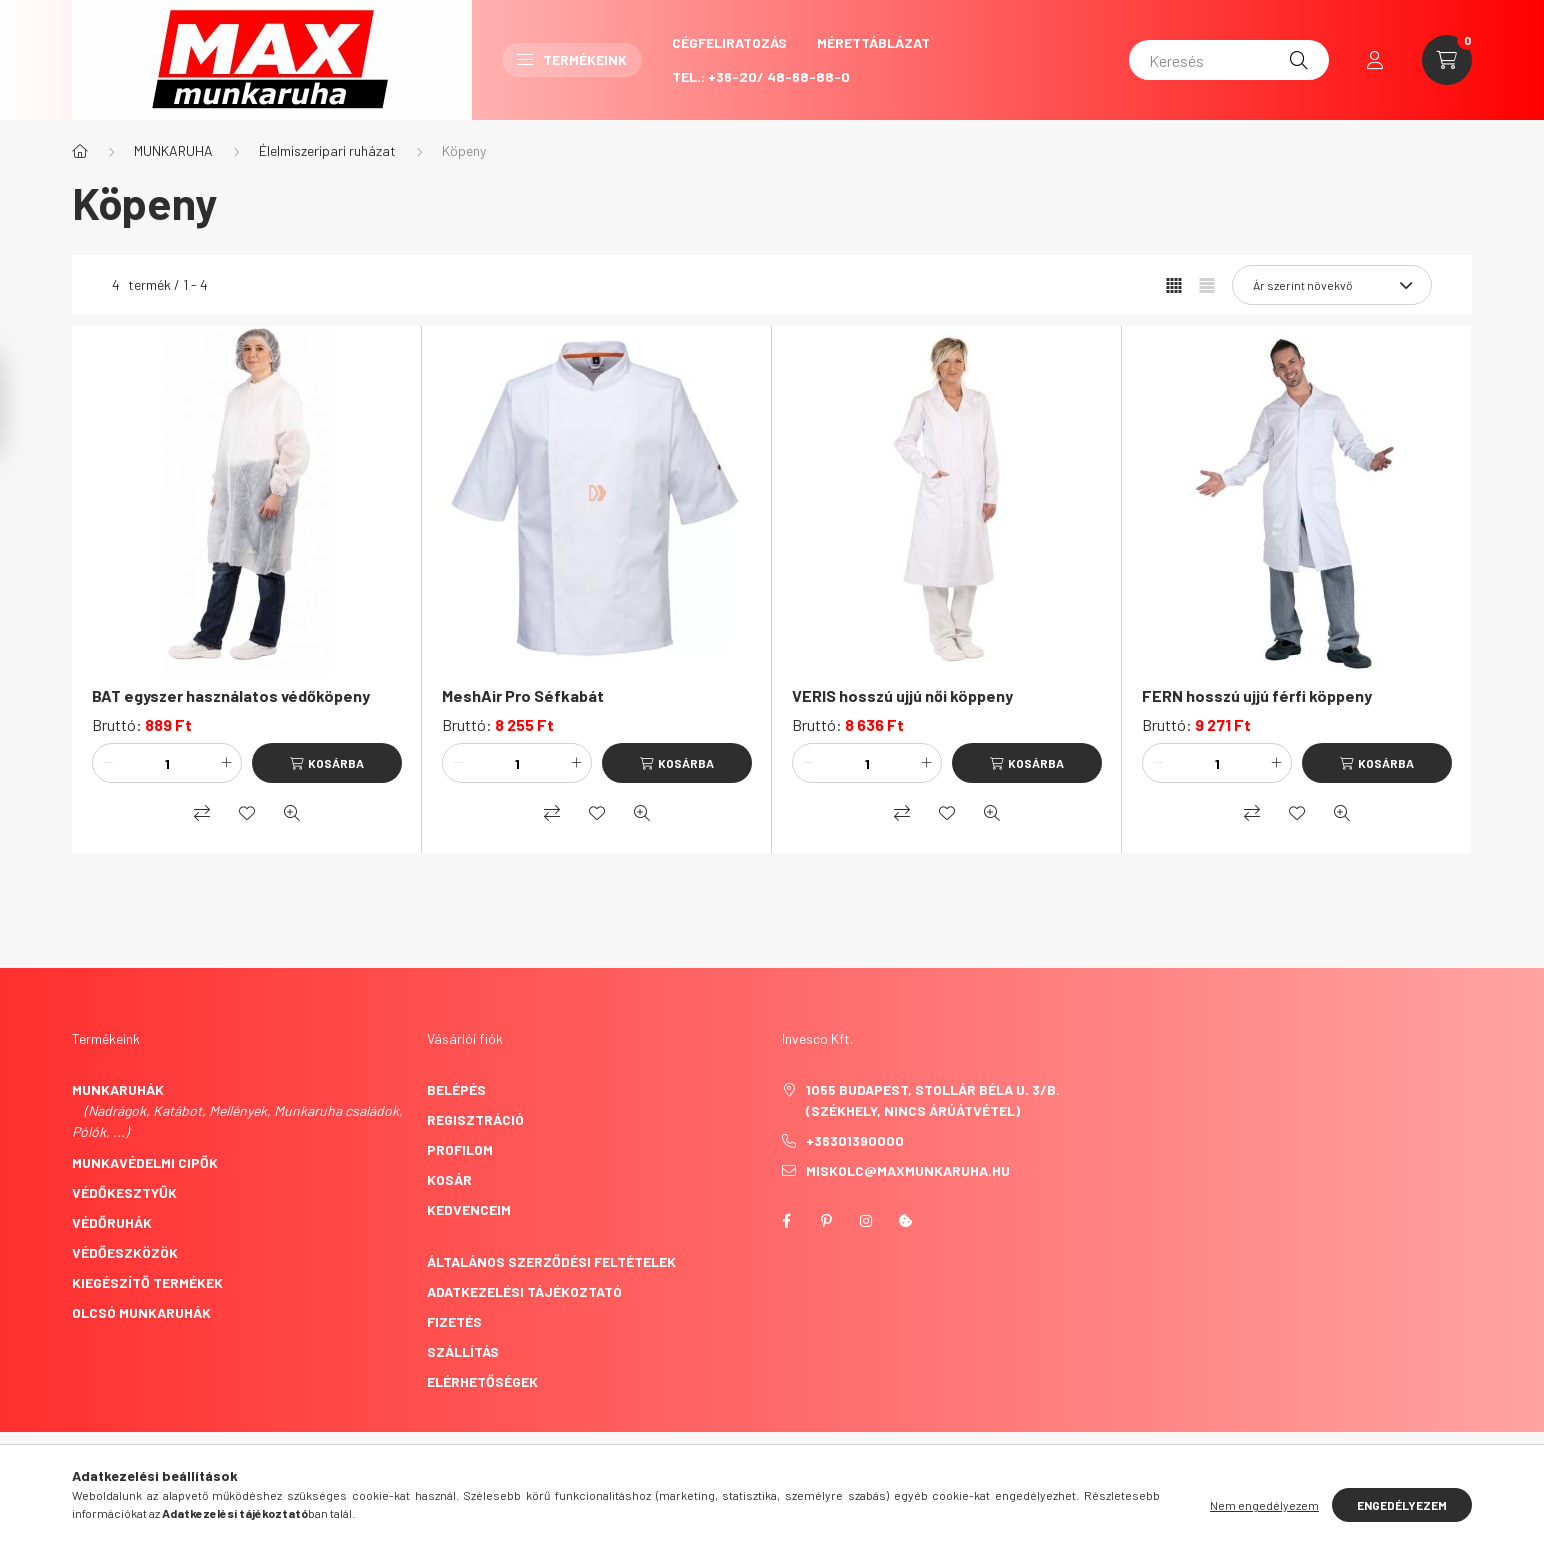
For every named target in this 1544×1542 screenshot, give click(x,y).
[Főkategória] (80, 151)
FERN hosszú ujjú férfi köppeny (1257, 695)
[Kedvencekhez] (247, 813)
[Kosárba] (327, 763)
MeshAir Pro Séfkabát (523, 695)
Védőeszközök (125, 1252)
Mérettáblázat (873, 42)
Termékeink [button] (572, 59)
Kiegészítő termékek (147, 1282)
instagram (866, 1221)
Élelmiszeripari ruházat (327, 150)
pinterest (826, 1221)
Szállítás (463, 1351)
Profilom (460, 1149)
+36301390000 (855, 1140)
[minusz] (108, 763)
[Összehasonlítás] (202, 813)
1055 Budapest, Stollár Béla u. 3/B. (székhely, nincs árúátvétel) (933, 1100)
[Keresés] (1229, 60)
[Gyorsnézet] (292, 813)
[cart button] (1447, 60)
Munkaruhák (118, 1089)
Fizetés (454, 1321)
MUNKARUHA (173, 150)
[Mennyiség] (167, 763)
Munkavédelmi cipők (145, 1162)
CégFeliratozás (729, 42)
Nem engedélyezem (1264, 1505)
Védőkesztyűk (124, 1192)
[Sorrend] (1332, 285)
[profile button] (1375, 60)
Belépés (456, 1089)
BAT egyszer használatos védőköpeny (231, 695)
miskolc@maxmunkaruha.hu (908, 1170)
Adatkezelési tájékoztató (524, 1291)
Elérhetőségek (482, 1381)
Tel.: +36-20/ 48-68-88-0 (761, 76)
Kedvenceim (469, 1209)
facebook (786, 1221)
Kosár (449, 1179)
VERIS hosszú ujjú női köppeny (902, 695)
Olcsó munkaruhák (141, 1312)
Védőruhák (112, 1222)
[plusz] (226, 763)
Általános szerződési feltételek (551, 1261)
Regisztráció (475, 1119)
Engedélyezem (1402, 1505)
